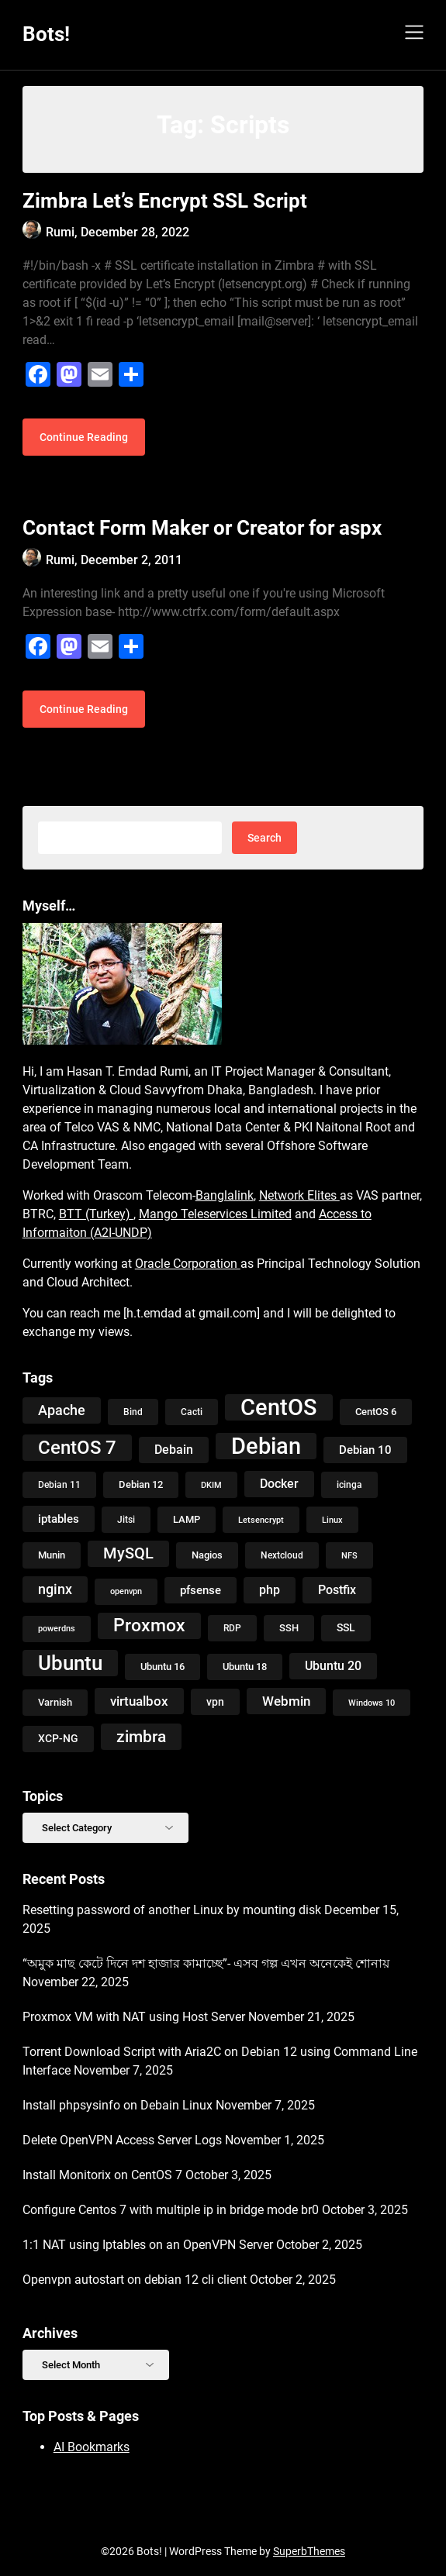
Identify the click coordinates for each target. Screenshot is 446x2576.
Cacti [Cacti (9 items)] (191, 1412)
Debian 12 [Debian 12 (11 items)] (141, 1484)
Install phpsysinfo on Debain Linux (117, 2105)
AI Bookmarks (92, 2447)
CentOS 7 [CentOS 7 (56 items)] (77, 1447)
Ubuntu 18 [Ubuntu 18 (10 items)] (245, 1666)
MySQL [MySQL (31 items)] (128, 1553)
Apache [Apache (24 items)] (61, 1410)
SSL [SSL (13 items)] (346, 1627)
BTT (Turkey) (96, 1214)
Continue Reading (84, 437)
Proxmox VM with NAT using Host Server (133, 2016)
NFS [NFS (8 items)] (349, 1555)
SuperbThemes (309, 2551)
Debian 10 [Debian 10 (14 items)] (365, 1450)
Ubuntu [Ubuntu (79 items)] (70, 1663)
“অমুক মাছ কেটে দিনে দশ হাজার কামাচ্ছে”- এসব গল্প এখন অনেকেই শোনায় (205, 1963)
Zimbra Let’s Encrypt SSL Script (164, 200)
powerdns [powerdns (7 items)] (56, 1629)
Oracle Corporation (187, 1263)
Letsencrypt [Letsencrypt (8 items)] (261, 1519)
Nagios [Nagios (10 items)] (207, 1555)
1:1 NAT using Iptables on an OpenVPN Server (147, 2244)
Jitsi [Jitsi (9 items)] (126, 1519)
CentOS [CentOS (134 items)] (278, 1407)
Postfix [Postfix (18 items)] (337, 1589)
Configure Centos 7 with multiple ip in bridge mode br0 (170, 2209)
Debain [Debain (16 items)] (173, 1449)
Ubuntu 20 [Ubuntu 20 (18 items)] (333, 1665)
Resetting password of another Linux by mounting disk (171, 1910)
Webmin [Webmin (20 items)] (286, 1701)
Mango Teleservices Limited (215, 1214)
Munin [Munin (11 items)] (51, 1555)
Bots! (46, 34)
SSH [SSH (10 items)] (289, 1628)
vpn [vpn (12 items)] (215, 1702)
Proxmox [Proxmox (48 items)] (149, 1625)
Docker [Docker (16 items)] (279, 1483)
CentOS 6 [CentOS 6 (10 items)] (375, 1411)
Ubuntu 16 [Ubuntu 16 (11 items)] (162, 1666)
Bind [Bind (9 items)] (133, 1412)
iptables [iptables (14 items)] (58, 1519)
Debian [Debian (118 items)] (266, 1446)
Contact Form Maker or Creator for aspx (202, 527)
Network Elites (299, 1195)
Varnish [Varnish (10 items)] (55, 1702)
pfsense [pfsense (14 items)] (200, 1590)
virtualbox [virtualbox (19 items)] (139, 1701)
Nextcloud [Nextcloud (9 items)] (282, 1555)
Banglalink (224, 1195)
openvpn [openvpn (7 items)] (126, 1591)
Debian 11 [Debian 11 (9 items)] (59, 1484)
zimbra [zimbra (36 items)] (141, 1736)
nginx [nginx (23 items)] (55, 1589)
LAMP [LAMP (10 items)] (186, 1519)
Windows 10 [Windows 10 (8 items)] (371, 1702)
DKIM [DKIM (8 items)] (211, 1484)
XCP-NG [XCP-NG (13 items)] (58, 1738)
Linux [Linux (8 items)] (332, 1519)
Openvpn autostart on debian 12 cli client (134, 2279)
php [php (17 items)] (269, 1589)
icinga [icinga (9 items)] (349, 1484)
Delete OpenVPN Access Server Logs (122, 2140)
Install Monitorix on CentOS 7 (102, 2175)
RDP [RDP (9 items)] (232, 1628)
